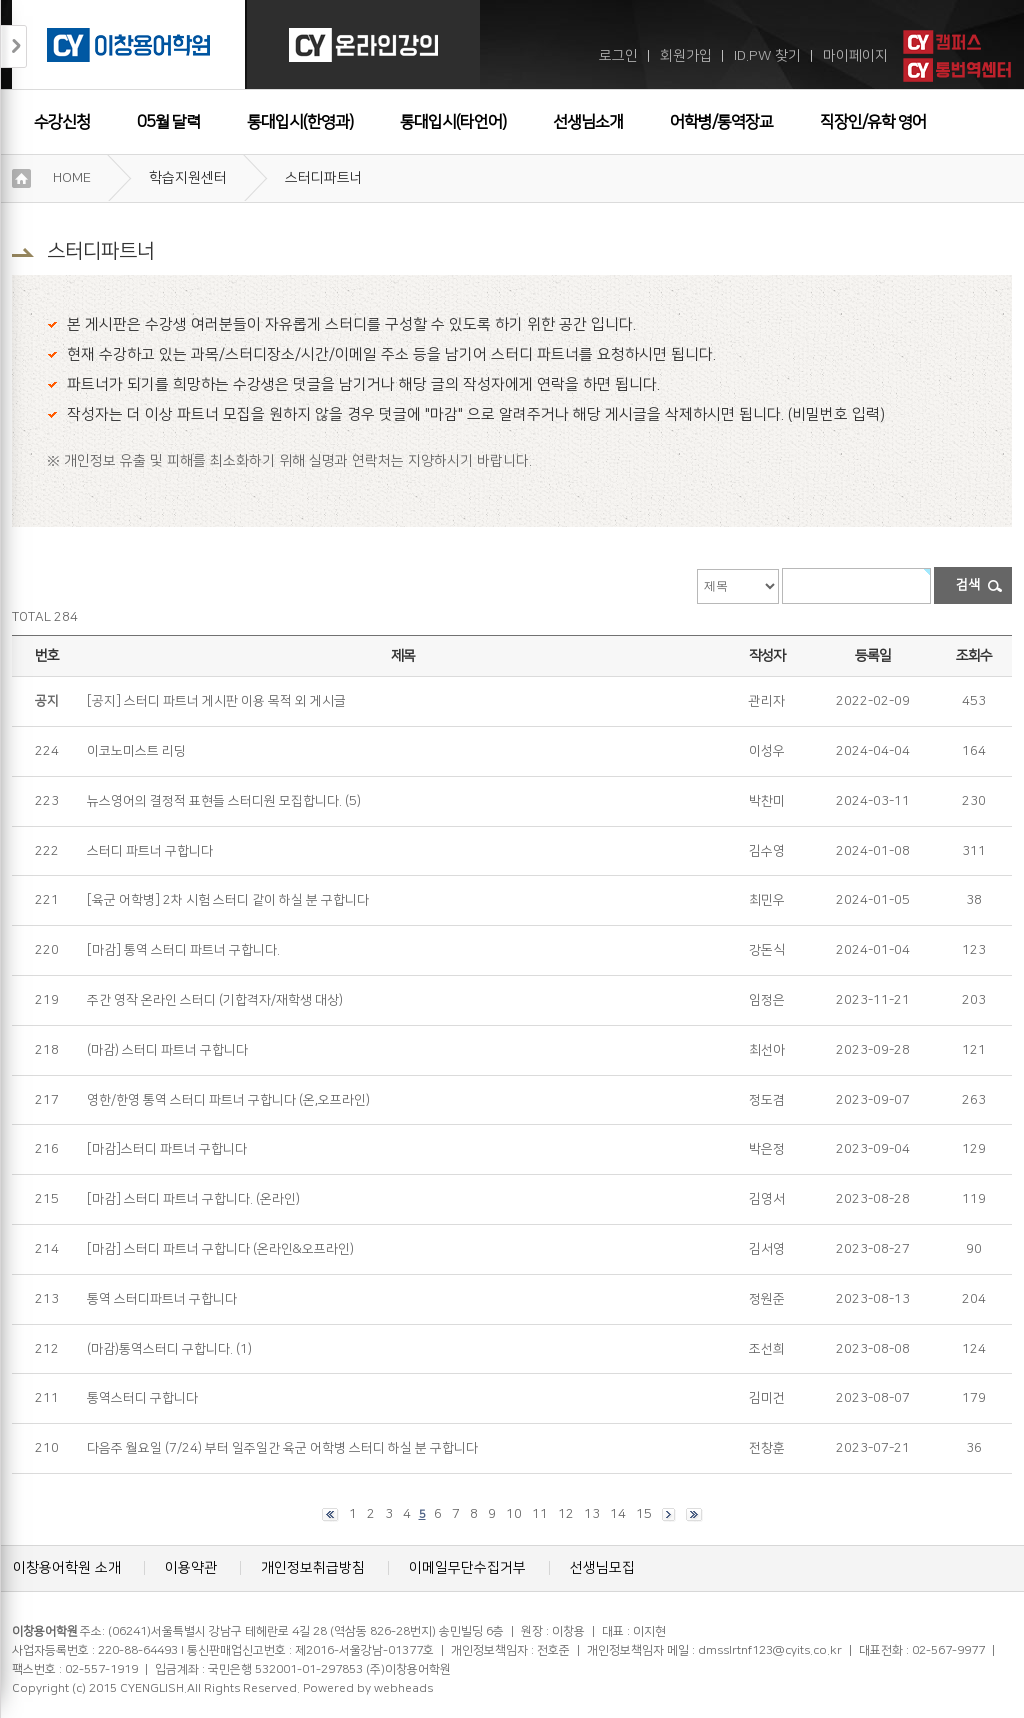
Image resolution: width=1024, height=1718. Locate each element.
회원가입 (686, 56)
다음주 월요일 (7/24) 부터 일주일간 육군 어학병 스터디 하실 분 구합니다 (282, 1448)
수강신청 (62, 122)
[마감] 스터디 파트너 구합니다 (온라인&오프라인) (220, 1249)
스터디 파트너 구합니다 (150, 851)
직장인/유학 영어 (873, 122)
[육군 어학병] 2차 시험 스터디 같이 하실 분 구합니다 (228, 900)
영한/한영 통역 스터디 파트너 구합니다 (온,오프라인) (228, 1100)
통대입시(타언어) (453, 122)
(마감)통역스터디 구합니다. (160, 1349)
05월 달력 (168, 122)
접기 (14, 46)
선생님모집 (602, 1568)
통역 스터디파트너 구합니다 (162, 1299)
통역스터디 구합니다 (142, 1398)
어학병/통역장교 (721, 122)
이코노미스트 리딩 (136, 751)
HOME (72, 178)
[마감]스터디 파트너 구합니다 (167, 1149)
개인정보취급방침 (313, 1568)
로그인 (618, 56)
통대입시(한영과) (300, 122)
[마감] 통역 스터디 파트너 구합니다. (183, 950)
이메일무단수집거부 (467, 1568)
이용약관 (191, 1568)
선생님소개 (588, 122)
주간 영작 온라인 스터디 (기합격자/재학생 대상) (215, 1000)
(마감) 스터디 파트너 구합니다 (167, 1050)
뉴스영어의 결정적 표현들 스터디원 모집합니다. (214, 801)
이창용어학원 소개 (67, 1568)
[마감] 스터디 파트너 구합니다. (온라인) (193, 1199)
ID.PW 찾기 (767, 56)
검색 (968, 585)
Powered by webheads (368, 1688)
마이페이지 (855, 56)
